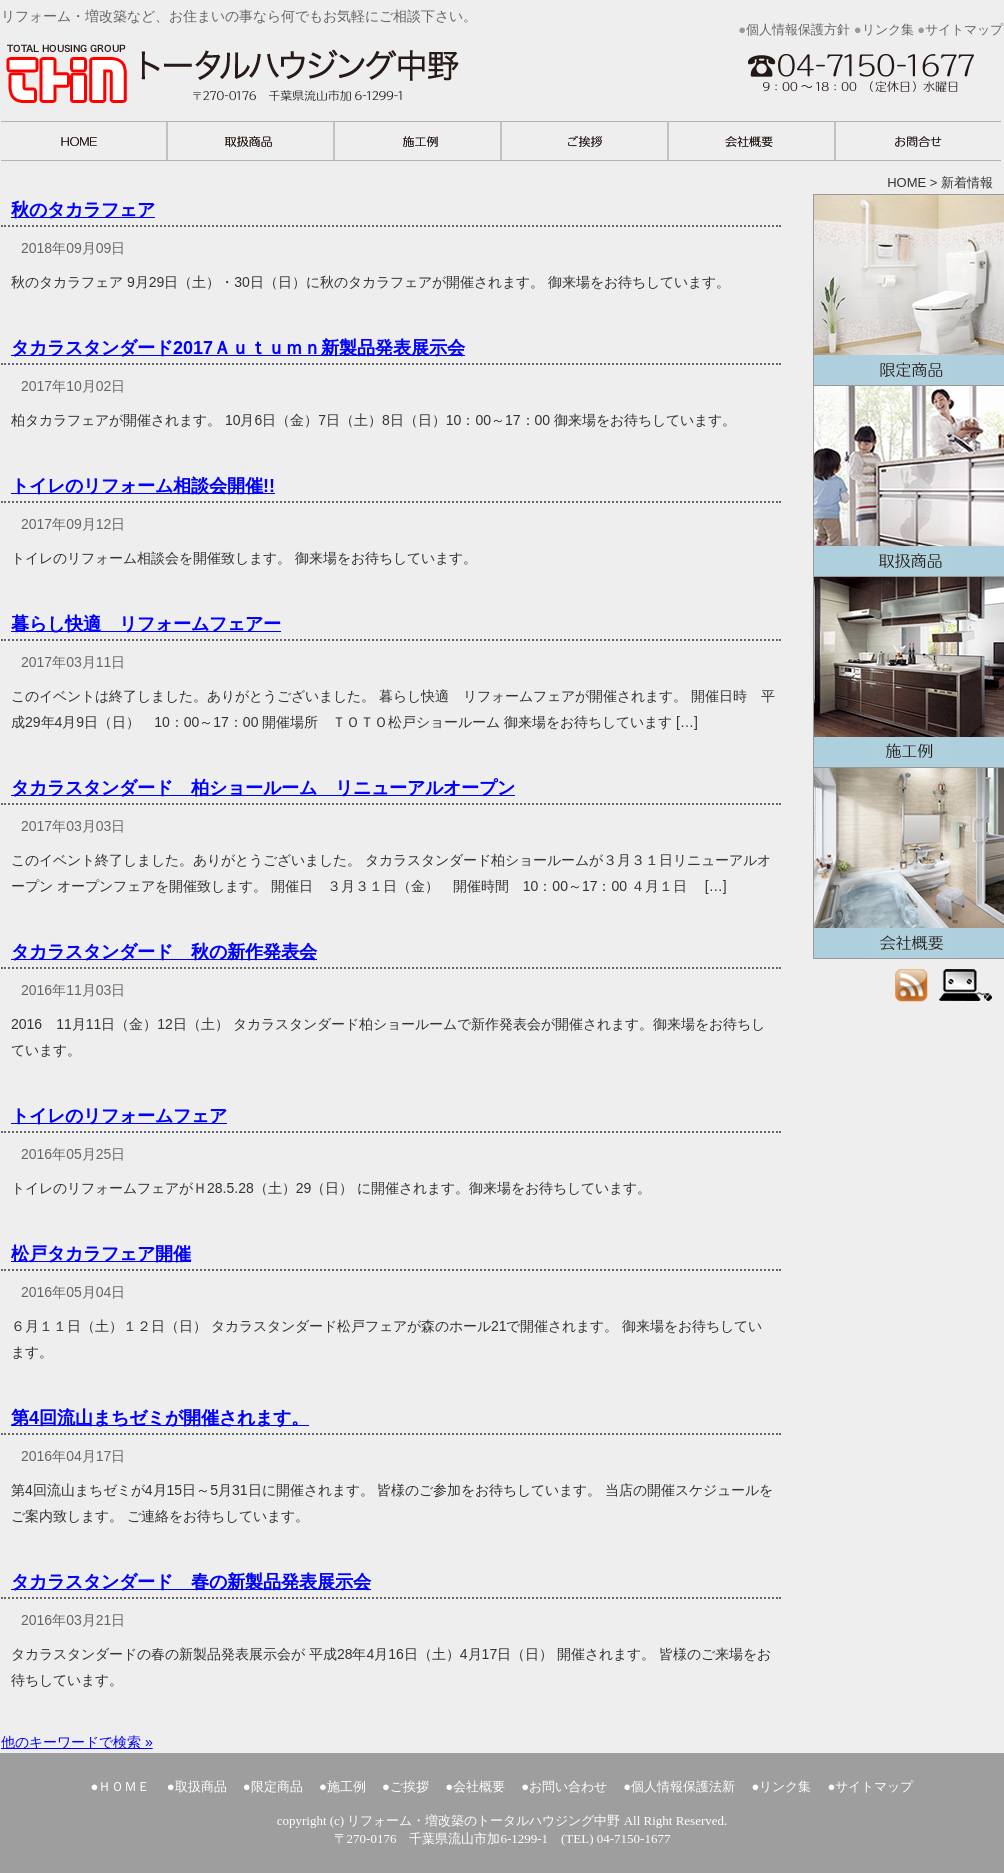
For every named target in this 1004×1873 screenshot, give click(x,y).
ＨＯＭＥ (124, 1786)
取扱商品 (909, 481)
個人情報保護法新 (683, 1786)
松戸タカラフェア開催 (101, 1254)
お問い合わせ (568, 1786)
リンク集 (888, 29)
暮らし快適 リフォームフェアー (146, 624)
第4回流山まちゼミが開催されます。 (160, 1418)
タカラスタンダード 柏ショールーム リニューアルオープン (263, 788)
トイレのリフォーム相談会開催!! (143, 486)
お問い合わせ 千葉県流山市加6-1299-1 (865, 86)
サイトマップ (964, 29)
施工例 (909, 672)
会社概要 (909, 863)
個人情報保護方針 (798, 29)
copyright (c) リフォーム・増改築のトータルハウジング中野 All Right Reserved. (502, 1820)
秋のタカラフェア (83, 210)
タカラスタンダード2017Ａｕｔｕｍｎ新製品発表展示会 (238, 348)
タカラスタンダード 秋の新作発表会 (164, 952)
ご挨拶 (409, 1786)
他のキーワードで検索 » (77, 1742)
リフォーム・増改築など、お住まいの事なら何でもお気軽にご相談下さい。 (291, 78)
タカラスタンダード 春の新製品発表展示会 (191, 1582)
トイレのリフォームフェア (119, 1116)
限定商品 (909, 290)
